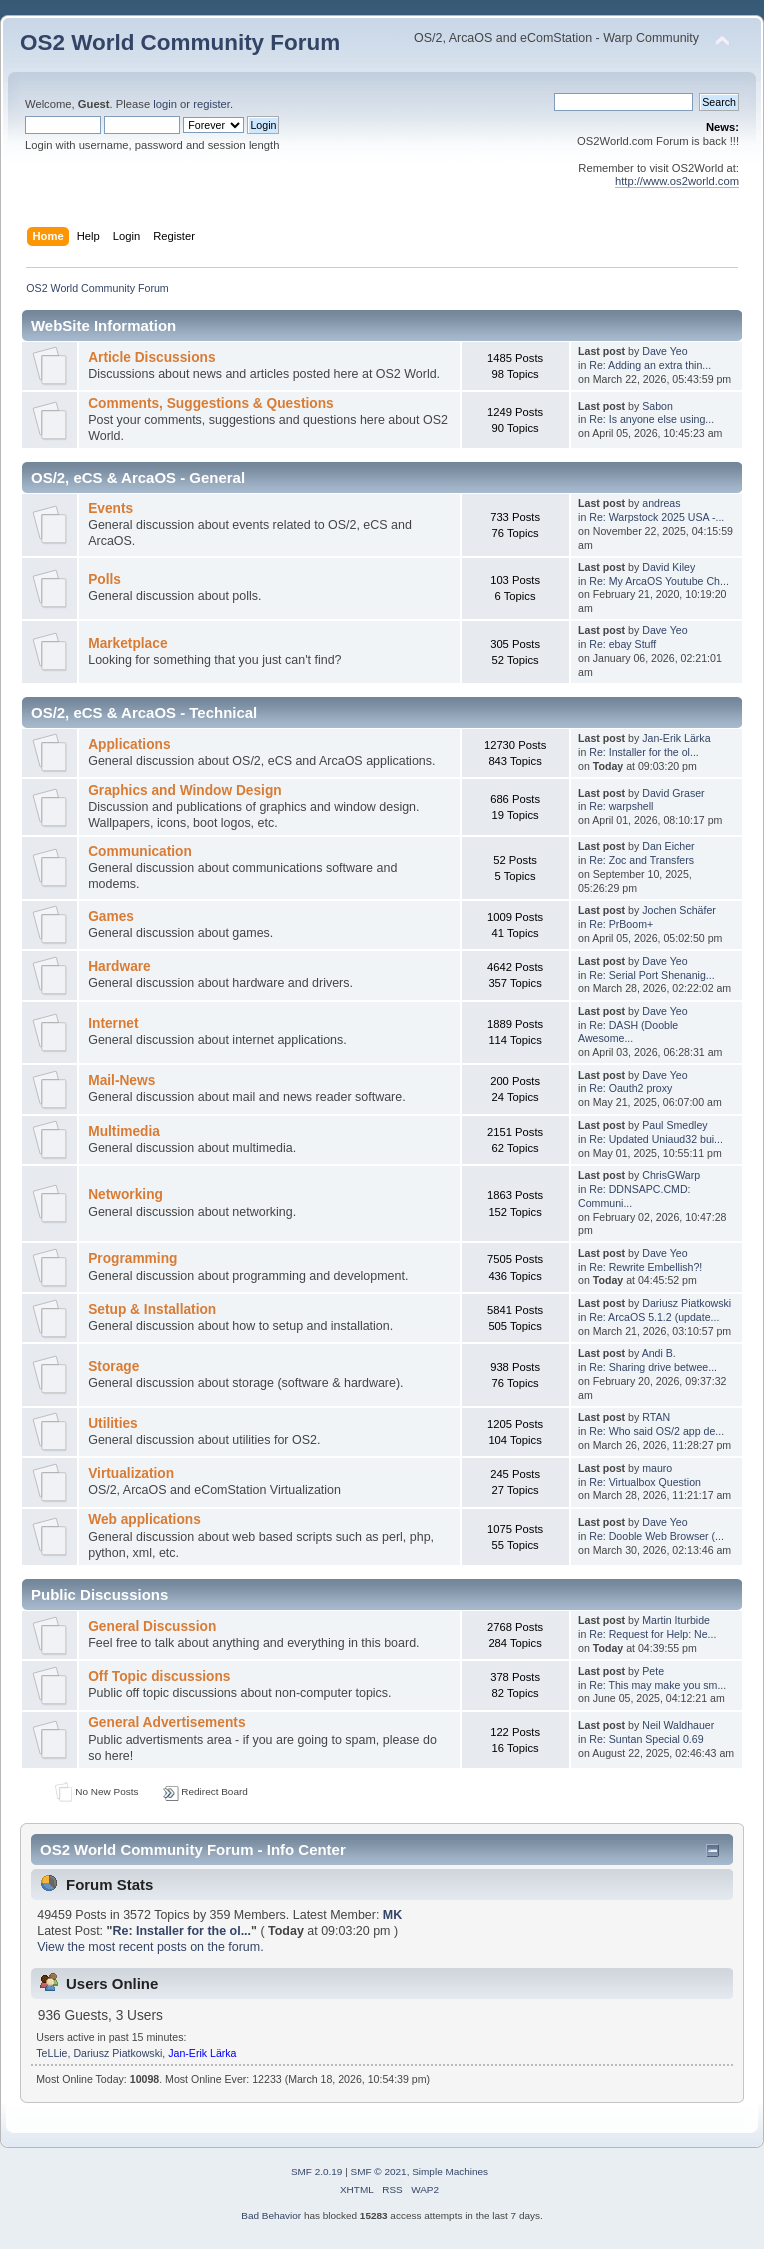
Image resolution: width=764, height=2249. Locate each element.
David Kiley (668, 567)
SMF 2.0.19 (317, 2171)
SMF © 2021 (379, 2171)
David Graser (673, 793)
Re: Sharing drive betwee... (653, 1367)
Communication (140, 851)
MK (392, 1915)
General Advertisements (166, 1722)
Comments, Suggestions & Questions (210, 403)
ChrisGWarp (671, 1175)
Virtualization (131, 1473)
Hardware (119, 966)
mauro (657, 1468)
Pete (653, 1671)
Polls (104, 579)
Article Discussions (151, 357)
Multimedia (124, 1131)
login (165, 104)
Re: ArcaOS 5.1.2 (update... (654, 1317)
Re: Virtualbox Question (645, 1482)
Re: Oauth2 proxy (630, 1088)
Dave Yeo (664, 351)
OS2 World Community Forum (180, 42)
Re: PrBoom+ (621, 924)
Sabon (657, 406)
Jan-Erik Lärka (676, 738)
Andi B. (659, 1353)
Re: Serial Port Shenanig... (651, 975)
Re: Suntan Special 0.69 (646, 1739)
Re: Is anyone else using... (651, 419)
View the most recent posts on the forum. (150, 1947)
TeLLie (51, 2053)
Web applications (144, 1519)
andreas (661, 503)
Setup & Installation (152, 1309)
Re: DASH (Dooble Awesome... (628, 1032)
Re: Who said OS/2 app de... (656, 1431)
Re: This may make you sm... (657, 1685)
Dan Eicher (668, 846)
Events (110, 508)
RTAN (656, 1417)
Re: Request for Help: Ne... (652, 1634)
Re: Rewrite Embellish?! (645, 1267)
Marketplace (127, 643)
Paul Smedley (674, 1125)
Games (111, 916)
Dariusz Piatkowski (686, 1303)
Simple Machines (450, 2171)
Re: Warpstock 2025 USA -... (656, 517)
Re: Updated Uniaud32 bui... (656, 1139)
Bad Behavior (271, 2215)
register (211, 104)
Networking (125, 1194)
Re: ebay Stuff (622, 644)
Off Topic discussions (159, 1676)
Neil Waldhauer (678, 1725)
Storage (113, 1366)
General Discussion (152, 1626)
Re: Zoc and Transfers (641, 860)
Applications (129, 744)
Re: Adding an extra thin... (650, 365)
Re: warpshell (621, 806)
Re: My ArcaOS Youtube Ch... (659, 581)
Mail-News (121, 1080)
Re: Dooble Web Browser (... (656, 1536)
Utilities (113, 1423)
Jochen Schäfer (679, 910)
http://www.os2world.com (677, 181)
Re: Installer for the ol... (644, 752)
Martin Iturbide (676, 1620)
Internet (113, 1023)
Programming (132, 1258)
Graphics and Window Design (184, 790)
